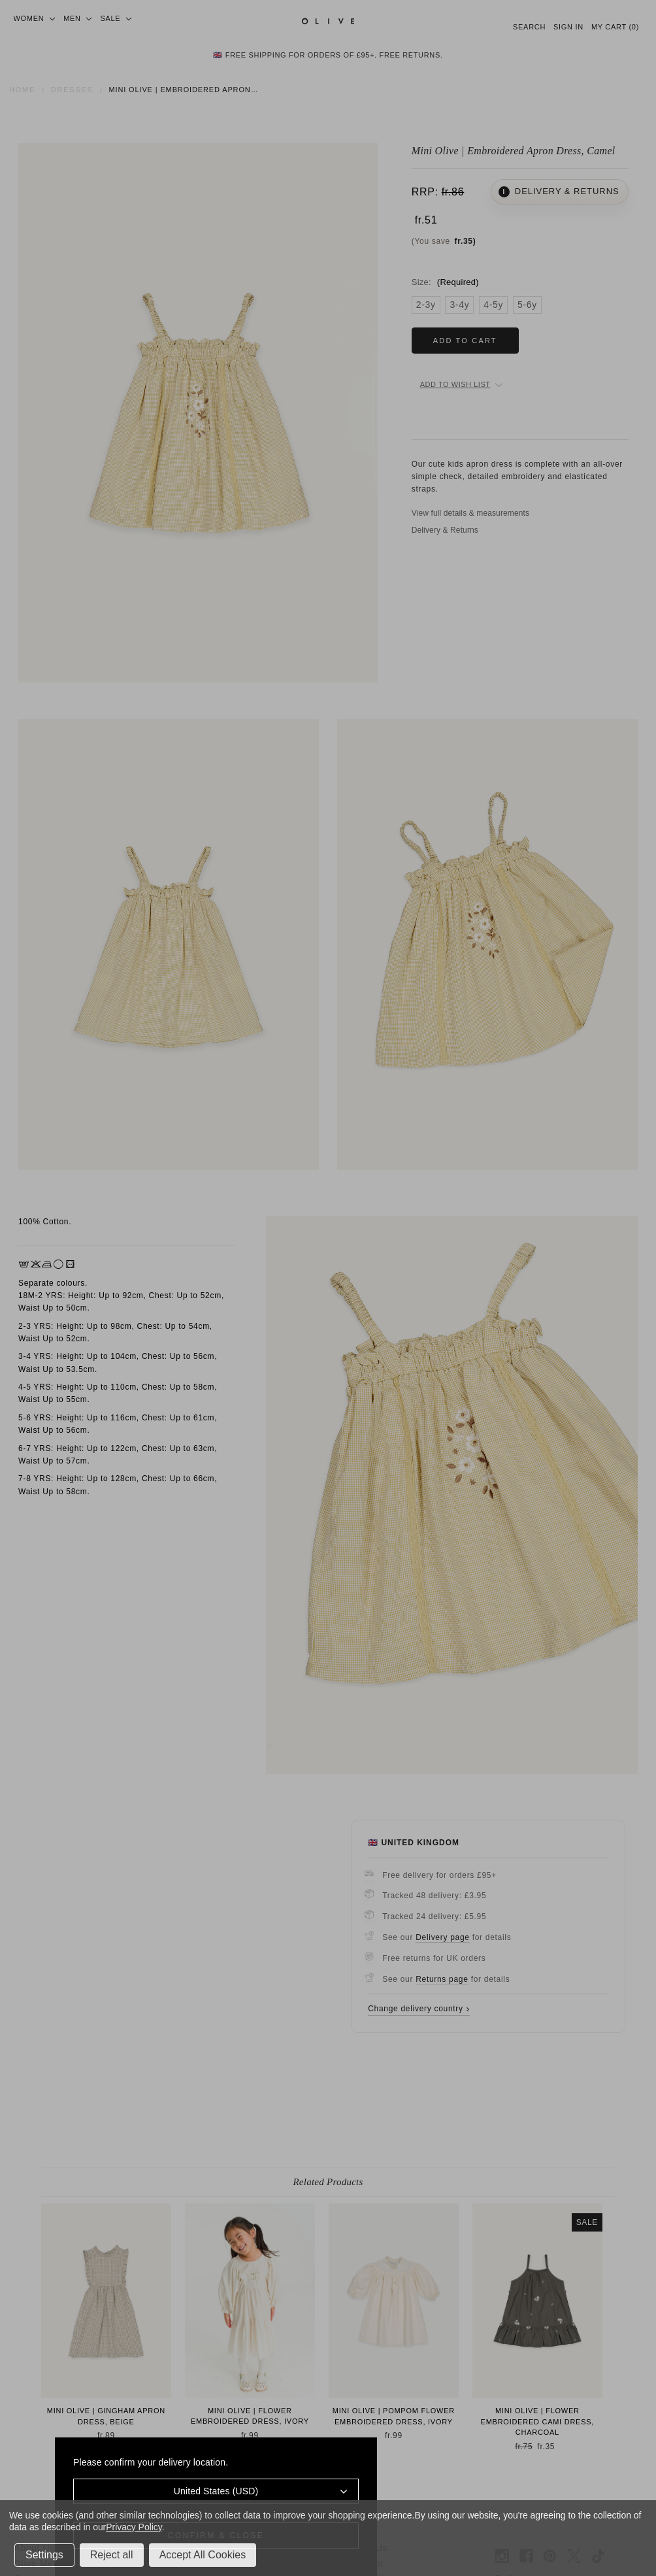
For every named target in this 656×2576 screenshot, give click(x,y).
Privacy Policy (133, 2527)
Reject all (111, 2554)
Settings (44, 2554)
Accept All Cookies (202, 2554)
